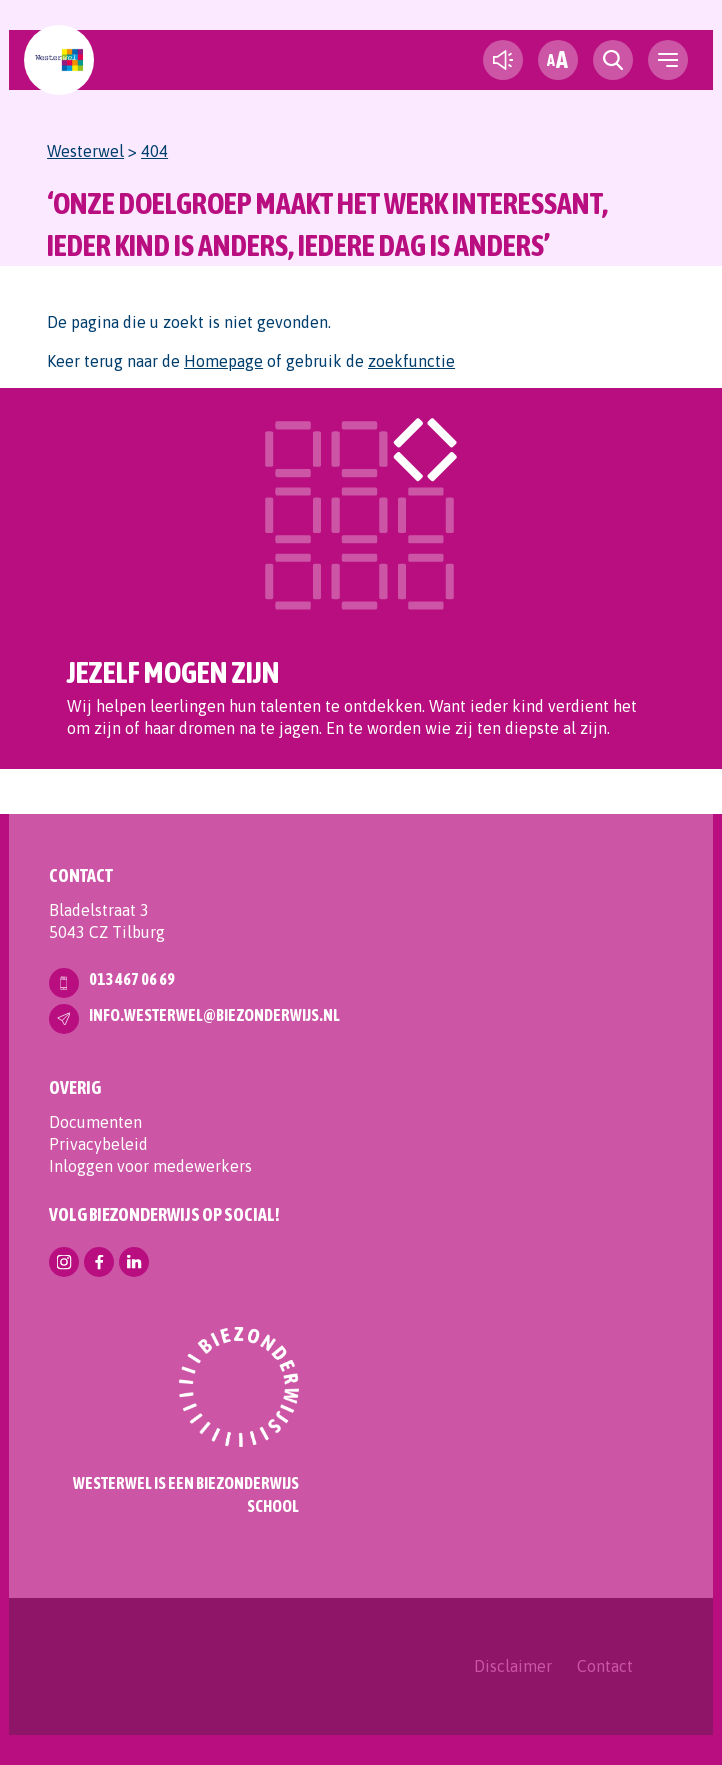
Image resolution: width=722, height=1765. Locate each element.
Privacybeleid (98, 1144)
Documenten (95, 1122)
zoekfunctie (411, 361)
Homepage (223, 361)
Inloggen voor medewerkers (150, 1166)
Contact (605, 1666)
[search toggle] (613, 60)
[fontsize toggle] (558, 60)
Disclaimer (513, 1666)
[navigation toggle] (668, 60)
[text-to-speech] (503, 60)
